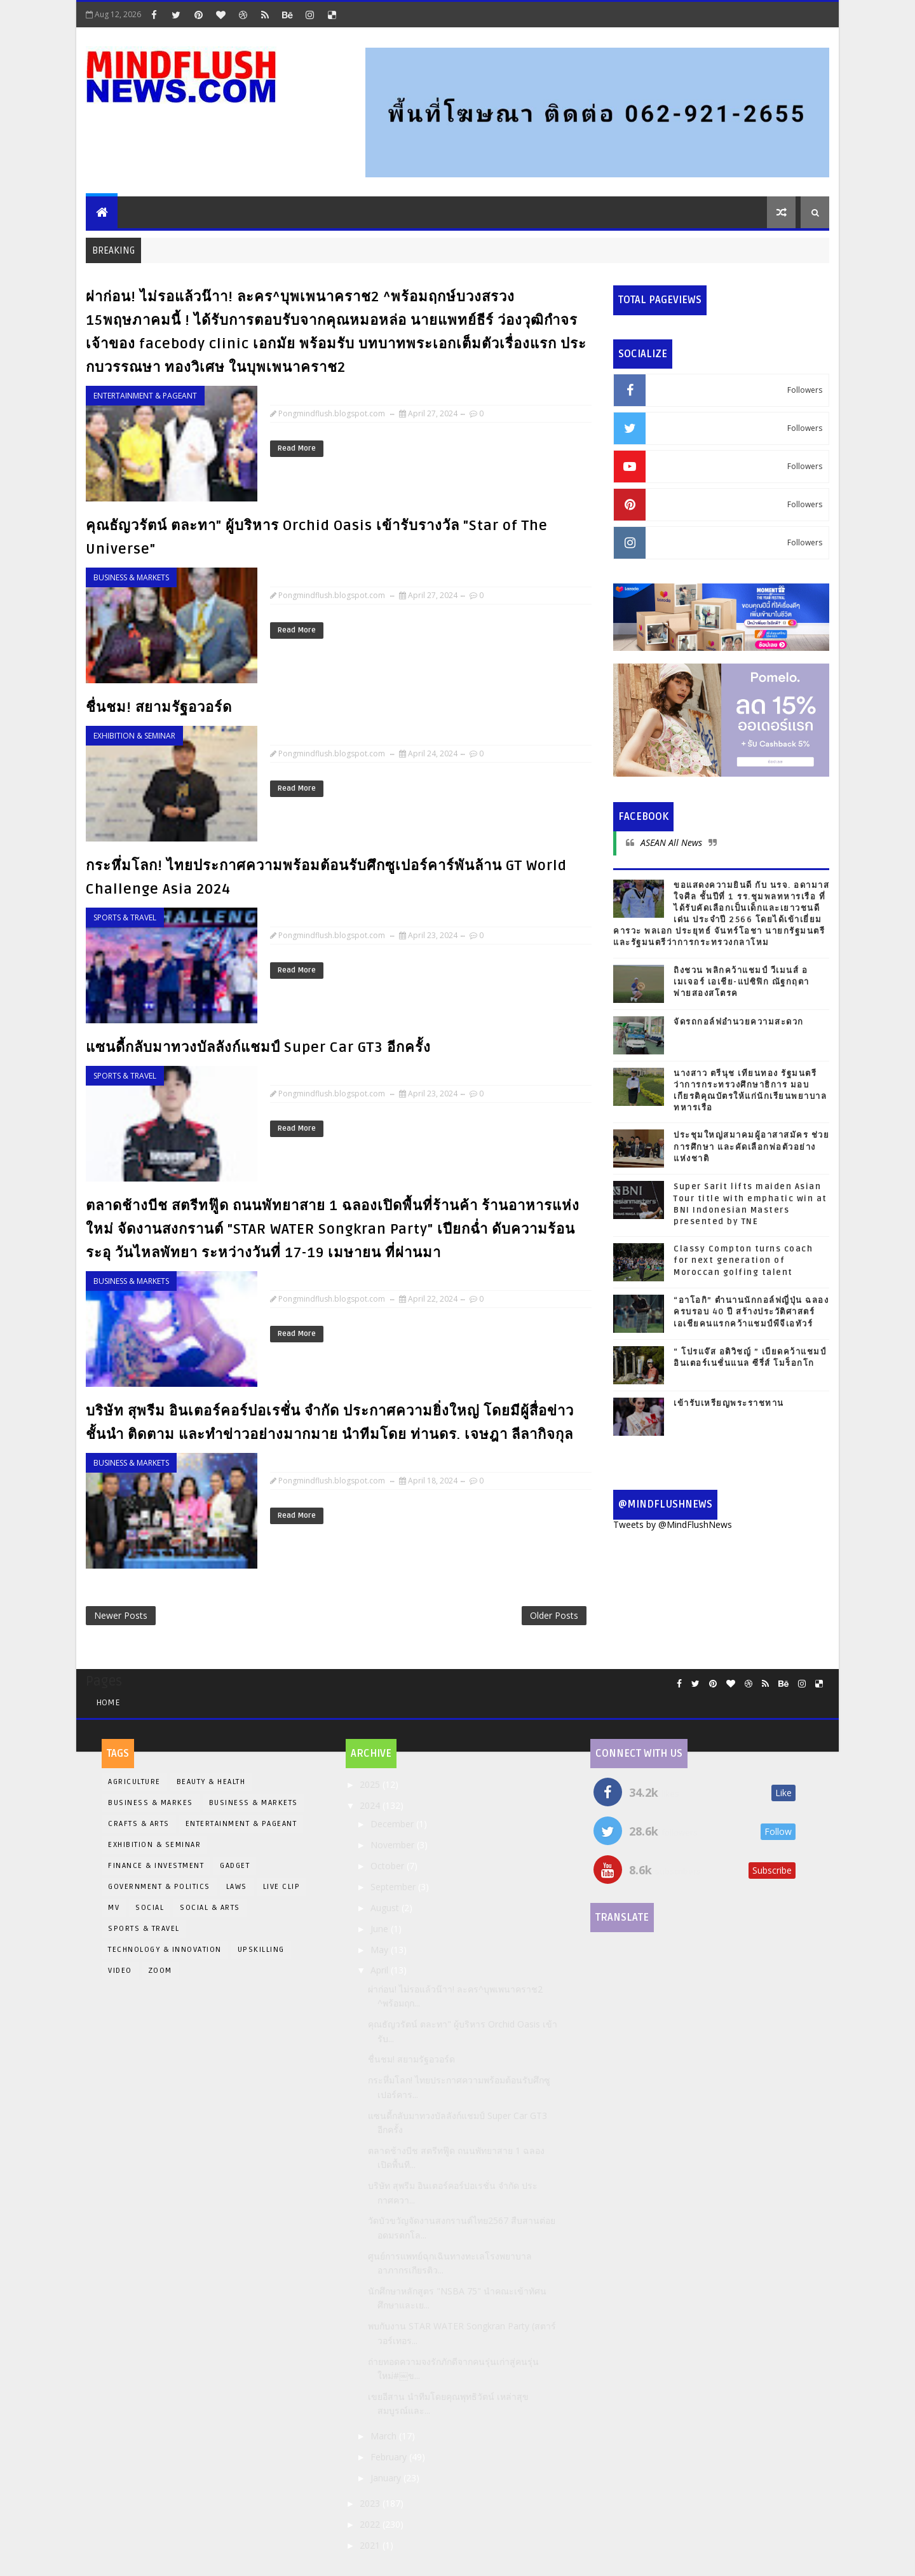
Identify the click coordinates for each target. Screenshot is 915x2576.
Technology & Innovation (165, 1949)
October (388, 1866)
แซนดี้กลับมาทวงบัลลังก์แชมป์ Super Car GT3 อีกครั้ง (258, 1047)
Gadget (235, 1866)
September (394, 1887)
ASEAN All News (671, 842)
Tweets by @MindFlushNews (672, 1524)
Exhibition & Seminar (134, 735)
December (393, 1824)
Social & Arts (210, 1907)
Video (120, 1970)
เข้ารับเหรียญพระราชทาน (729, 1403)
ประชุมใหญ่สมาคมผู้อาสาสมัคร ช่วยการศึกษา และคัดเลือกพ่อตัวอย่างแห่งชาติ (751, 1146)
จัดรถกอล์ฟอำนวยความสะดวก (739, 1022)
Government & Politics (159, 1886)
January (386, 2478)
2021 (371, 2545)
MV (113, 1907)
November (393, 1845)
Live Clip (282, 1886)
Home (108, 1702)
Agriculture (134, 1782)
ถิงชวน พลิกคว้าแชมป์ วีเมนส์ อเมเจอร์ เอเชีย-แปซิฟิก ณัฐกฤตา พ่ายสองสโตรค (742, 981)
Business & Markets (131, 577)
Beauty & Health (211, 1782)
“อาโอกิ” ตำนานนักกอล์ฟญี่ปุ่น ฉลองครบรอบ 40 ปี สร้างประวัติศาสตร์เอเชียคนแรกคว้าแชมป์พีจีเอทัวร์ (751, 1311)
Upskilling (261, 1949)
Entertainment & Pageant (145, 395)
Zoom (160, 1970)
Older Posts (554, 1615)
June (380, 1929)
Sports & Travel (124, 917)
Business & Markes (150, 1803)
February (389, 2457)
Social (149, 1907)
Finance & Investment (156, 1866)
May (380, 1950)
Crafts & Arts (139, 1824)
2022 (371, 2524)
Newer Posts (120, 1615)
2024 (371, 1805)
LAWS (236, 1886)
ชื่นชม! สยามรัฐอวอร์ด (159, 707)
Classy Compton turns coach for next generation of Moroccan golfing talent (743, 1260)
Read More (297, 448)
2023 (371, 2503)
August (386, 1908)
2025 (371, 1784)
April (380, 1970)
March (384, 2436)
